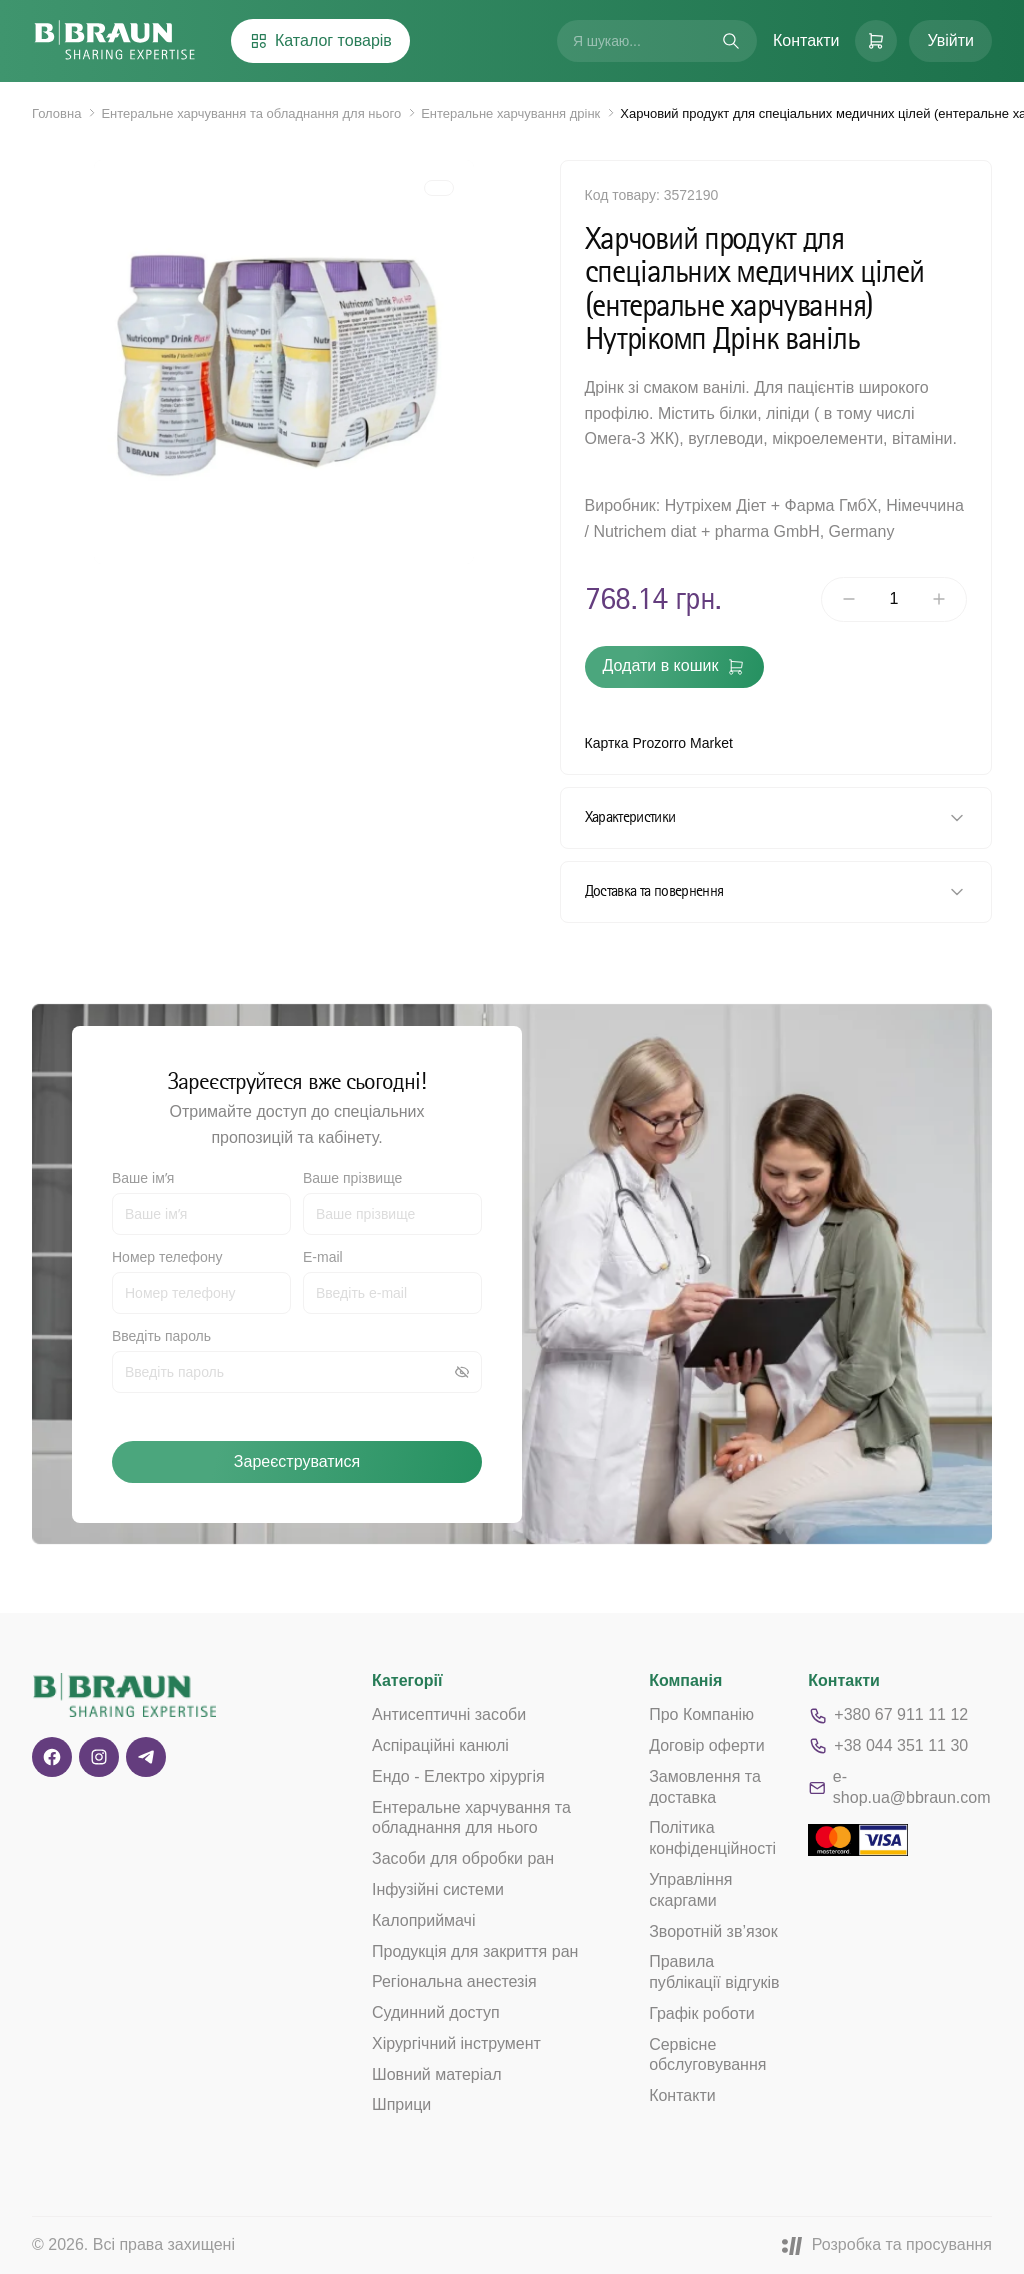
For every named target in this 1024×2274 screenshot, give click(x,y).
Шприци (401, 2104)
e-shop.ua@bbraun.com (899, 1787)
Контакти (806, 40)
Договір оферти (706, 1745)
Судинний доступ (436, 2012)
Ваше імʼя (143, 1178)
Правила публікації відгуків (714, 1972)
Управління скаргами (690, 1890)
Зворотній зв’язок (713, 1931)
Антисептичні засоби (449, 1714)
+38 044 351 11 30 (888, 1746)
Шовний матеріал (437, 2074)
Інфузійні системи (438, 1889)
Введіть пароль (161, 1336)
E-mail (323, 1257)
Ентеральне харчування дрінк (510, 113)
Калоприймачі (424, 1920)
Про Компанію (701, 1714)
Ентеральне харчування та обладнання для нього (251, 113)
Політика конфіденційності (712, 1838)
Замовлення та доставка (705, 1787)
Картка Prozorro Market (659, 743)
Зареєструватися (297, 1461)
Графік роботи (702, 2013)
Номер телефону (167, 1257)
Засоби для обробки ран (463, 1858)
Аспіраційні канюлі (440, 1745)
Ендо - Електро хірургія (458, 1776)
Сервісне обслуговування (707, 2055)
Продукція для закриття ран (475, 1951)
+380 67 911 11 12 (888, 1716)
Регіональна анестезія (454, 1981)
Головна (56, 113)
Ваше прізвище (352, 1178)
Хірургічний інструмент (456, 2043)
